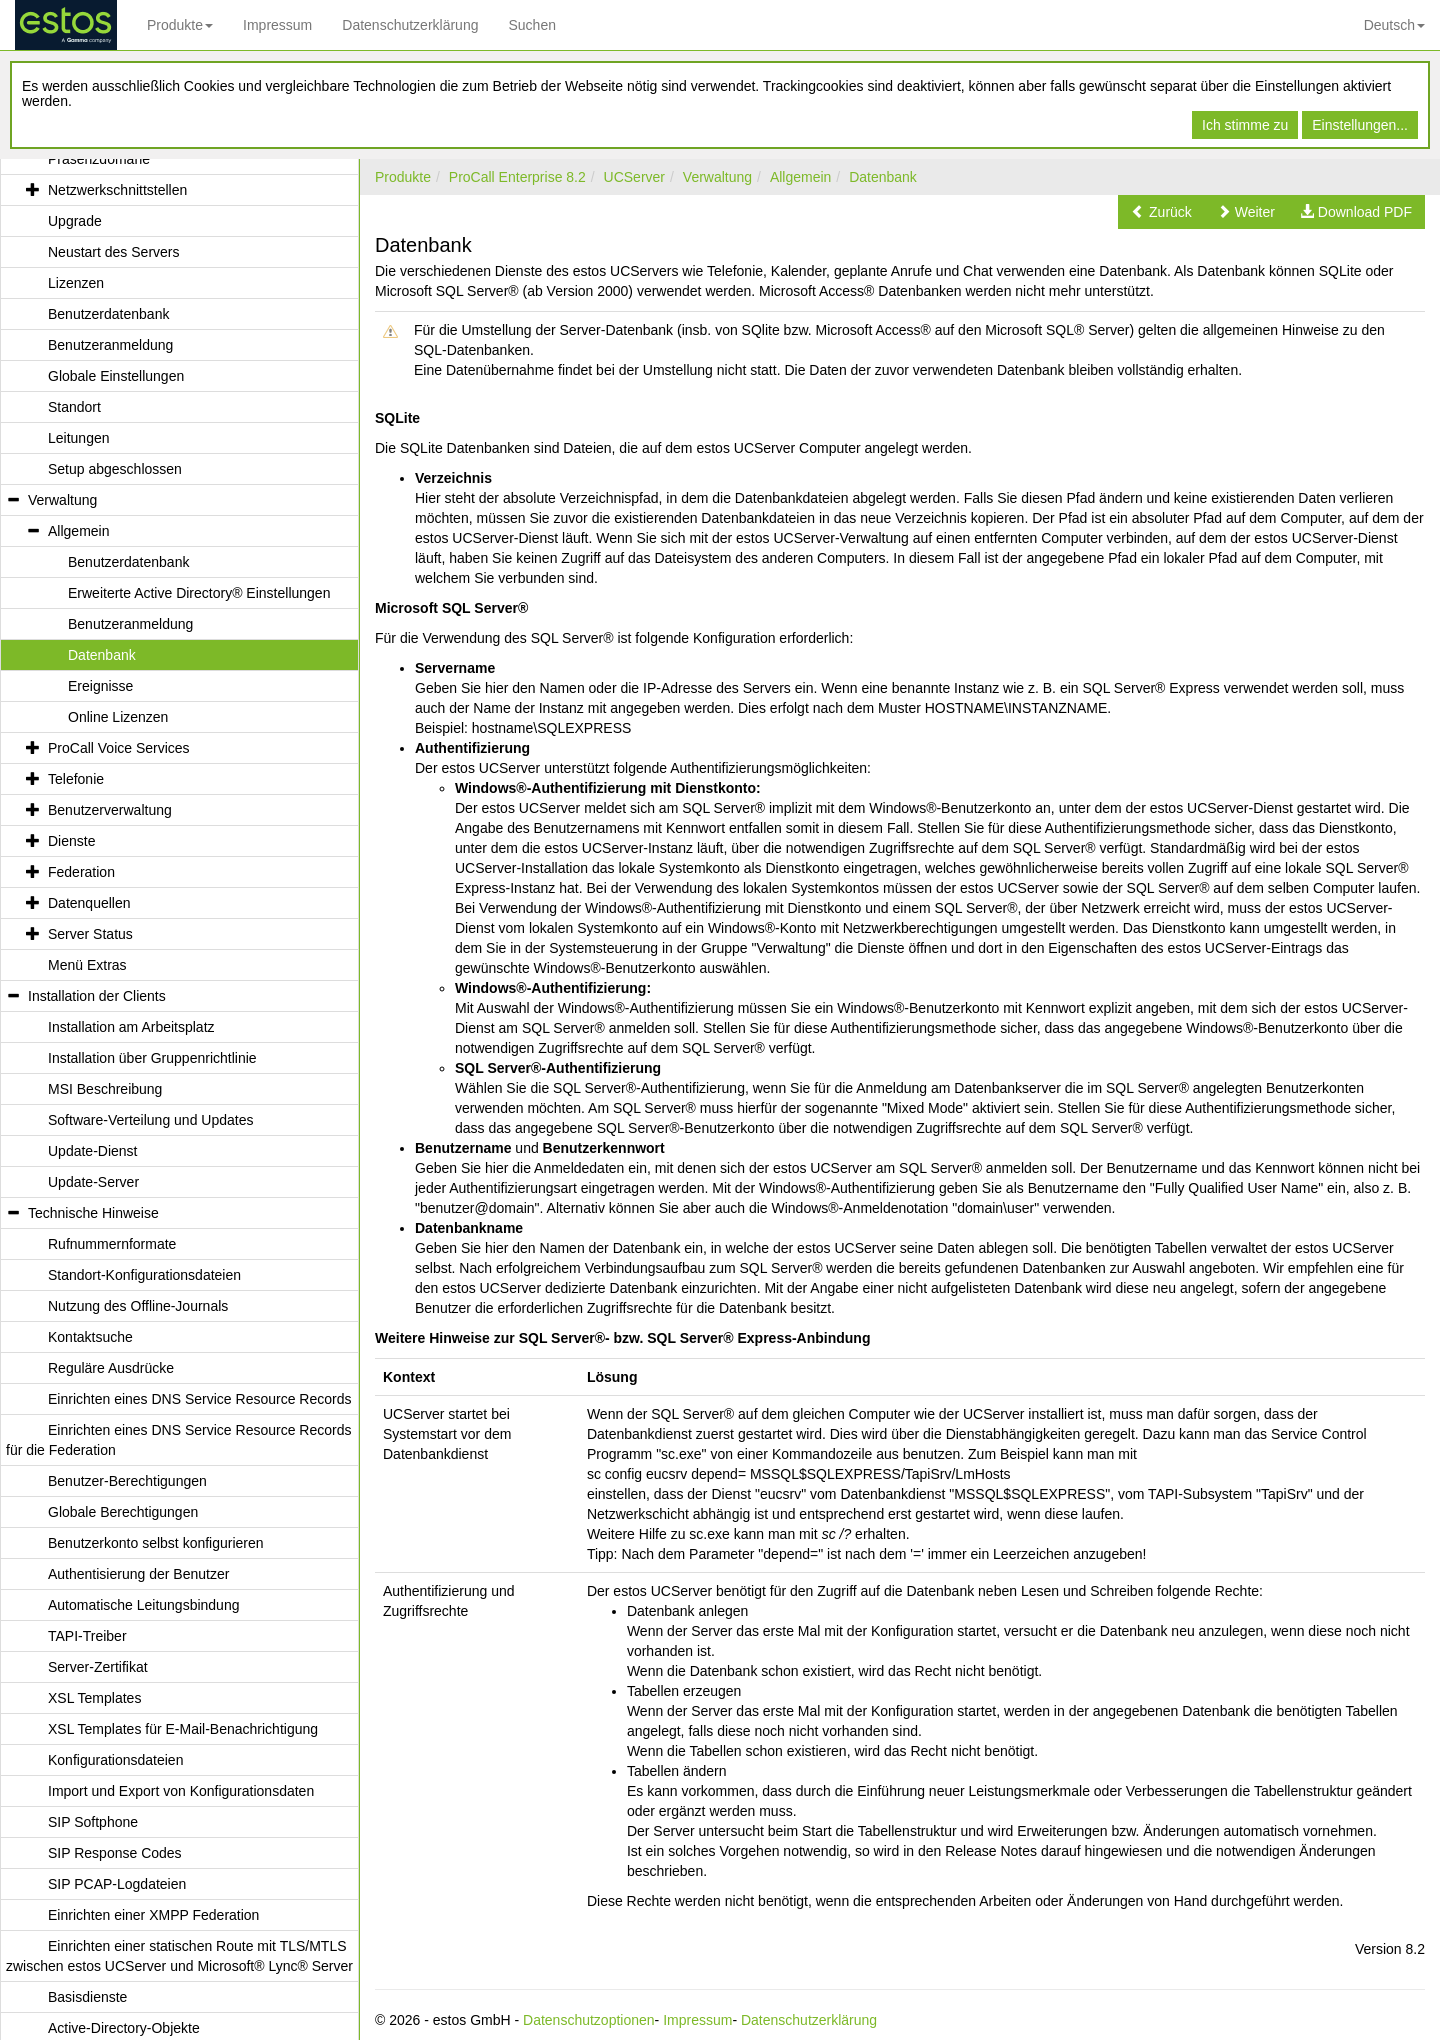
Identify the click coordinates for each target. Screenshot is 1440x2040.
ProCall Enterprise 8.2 (517, 177)
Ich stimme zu (1245, 125)
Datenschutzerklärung (410, 25)
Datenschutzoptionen (589, 2020)
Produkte (180, 25)
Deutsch (1394, 25)
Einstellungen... (1360, 125)
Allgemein (800, 177)
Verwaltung (717, 177)
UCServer (634, 177)
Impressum (277, 25)
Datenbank (883, 177)
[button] (1161, 212)
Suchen (531, 25)
